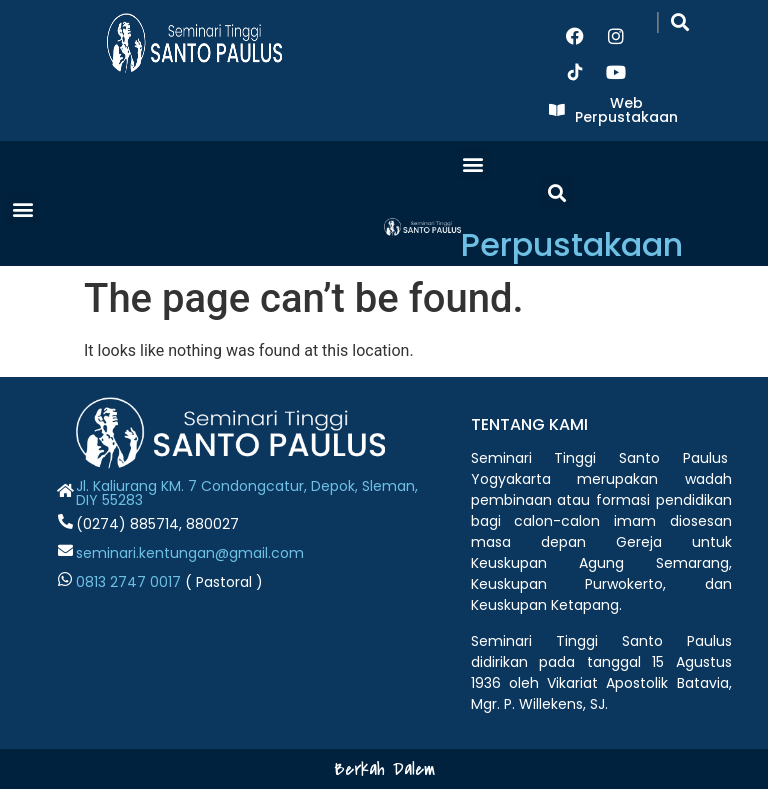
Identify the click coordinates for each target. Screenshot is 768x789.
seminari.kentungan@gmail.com (190, 553)
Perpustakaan (572, 244)
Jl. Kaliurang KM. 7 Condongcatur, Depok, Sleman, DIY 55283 (247, 493)
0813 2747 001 (124, 582)
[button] (680, 21)
